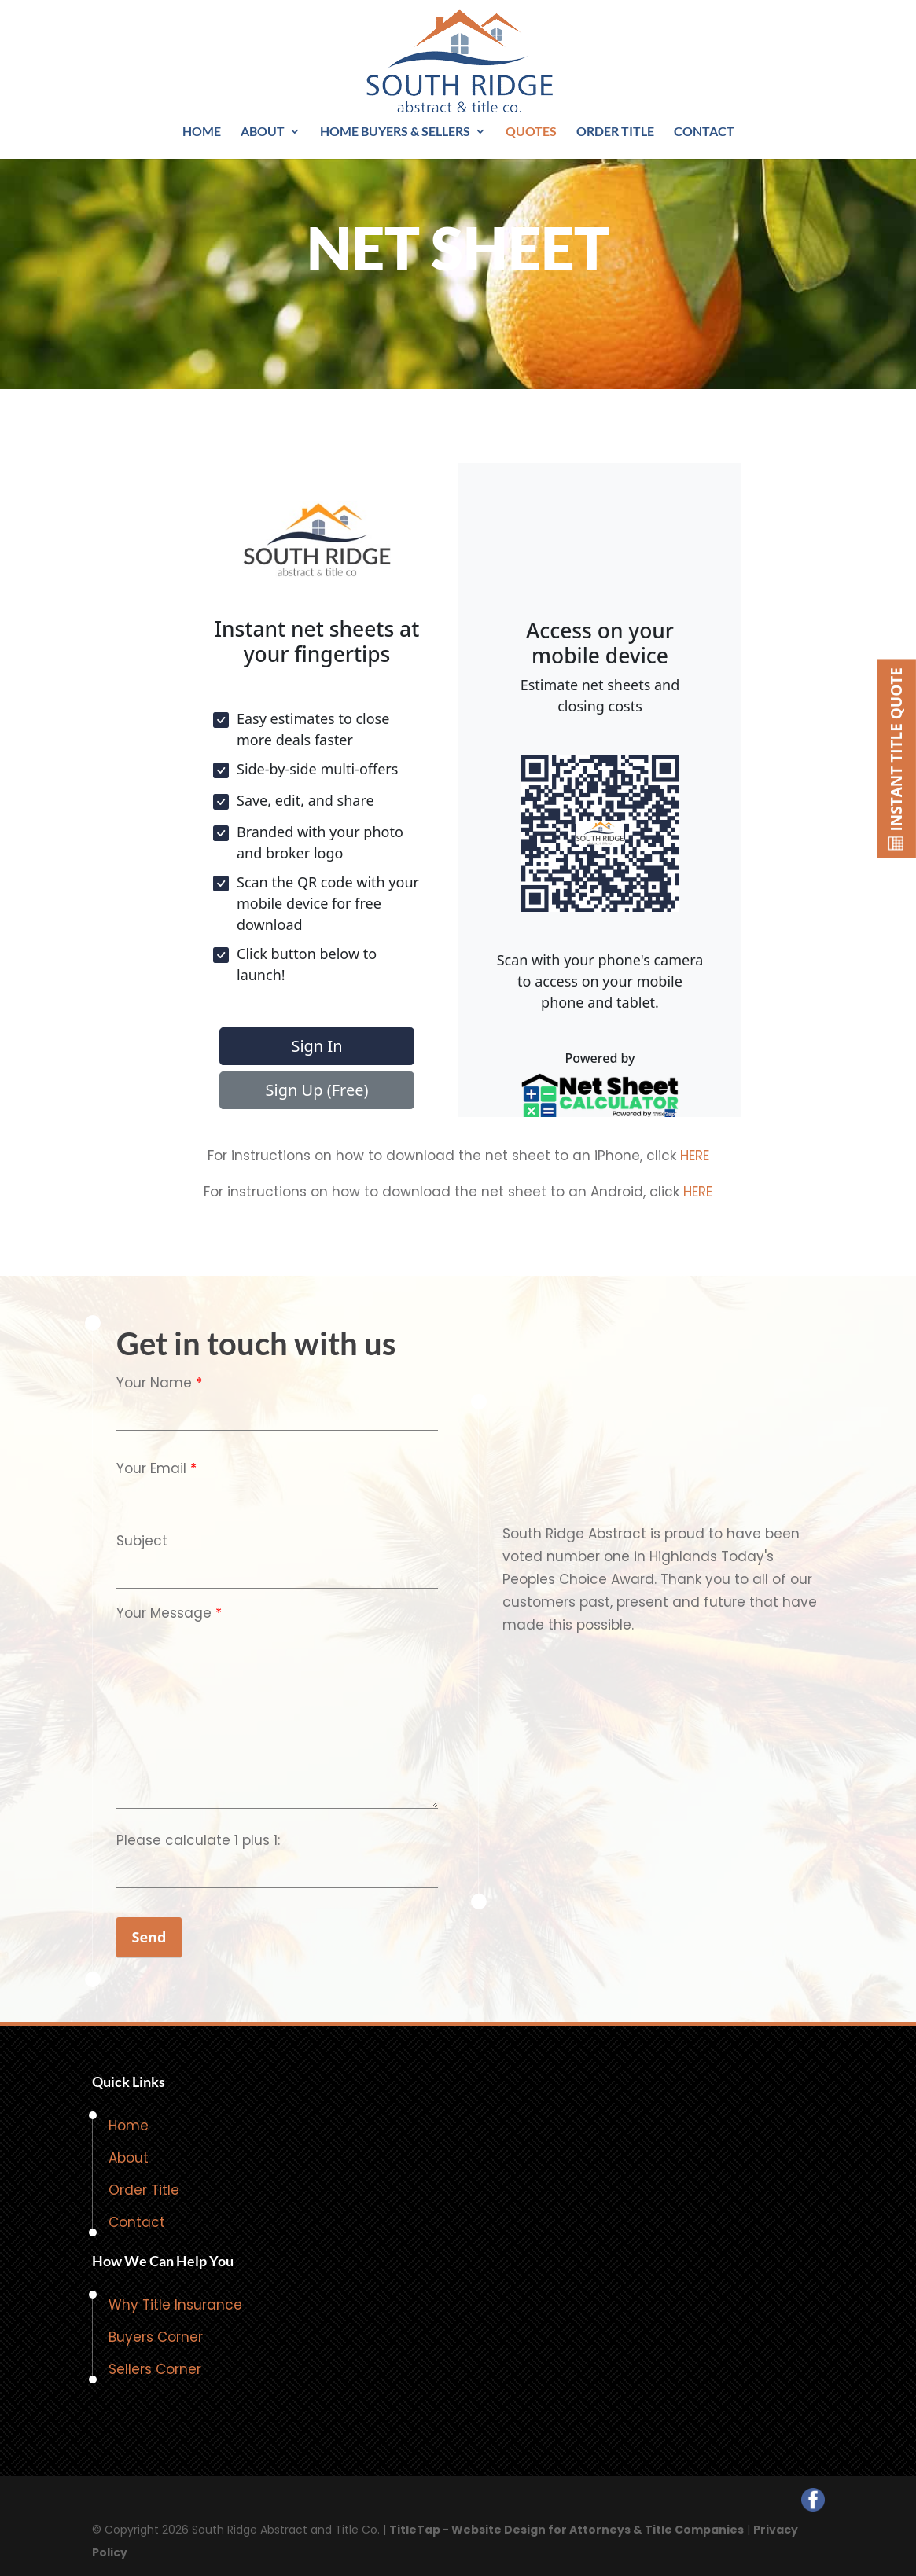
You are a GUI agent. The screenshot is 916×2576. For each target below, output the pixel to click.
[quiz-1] (277, 1870)
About (263, 132)
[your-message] (277, 1716)
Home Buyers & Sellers (395, 132)
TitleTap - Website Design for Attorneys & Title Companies (566, 2529)
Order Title (615, 132)
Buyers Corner (156, 2337)
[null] (149, 1937)
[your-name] (277, 1413)
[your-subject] (277, 1571)
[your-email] (277, 1498)
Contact (704, 132)
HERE (694, 1155)
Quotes (531, 132)
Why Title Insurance (175, 2304)
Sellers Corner (155, 2369)
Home (201, 132)
